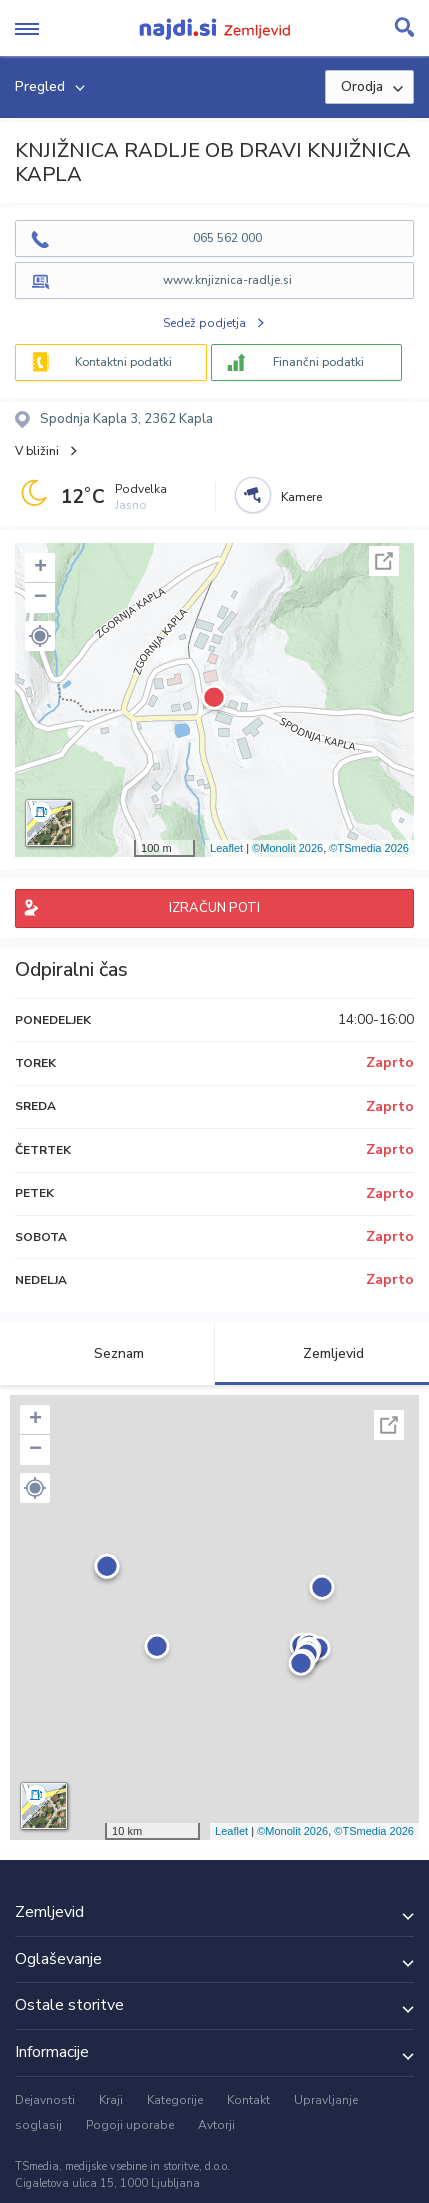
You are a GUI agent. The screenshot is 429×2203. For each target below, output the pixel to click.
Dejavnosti (45, 2100)
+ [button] (40, 568)
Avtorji (216, 2125)
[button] (40, 636)
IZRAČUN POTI (214, 908)
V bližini (37, 451)
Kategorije (175, 2100)
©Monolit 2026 (287, 848)
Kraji (111, 2100)
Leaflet (226, 848)
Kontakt (248, 2100)
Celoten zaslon (384, 561)
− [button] (40, 598)
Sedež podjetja (204, 323)
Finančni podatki (318, 362)
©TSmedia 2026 (369, 848)
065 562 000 (227, 238)
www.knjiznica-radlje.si (227, 280)
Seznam (107, 1353)
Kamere (301, 497)
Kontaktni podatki (123, 362)
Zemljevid (322, 1353)
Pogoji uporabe (130, 2125)
